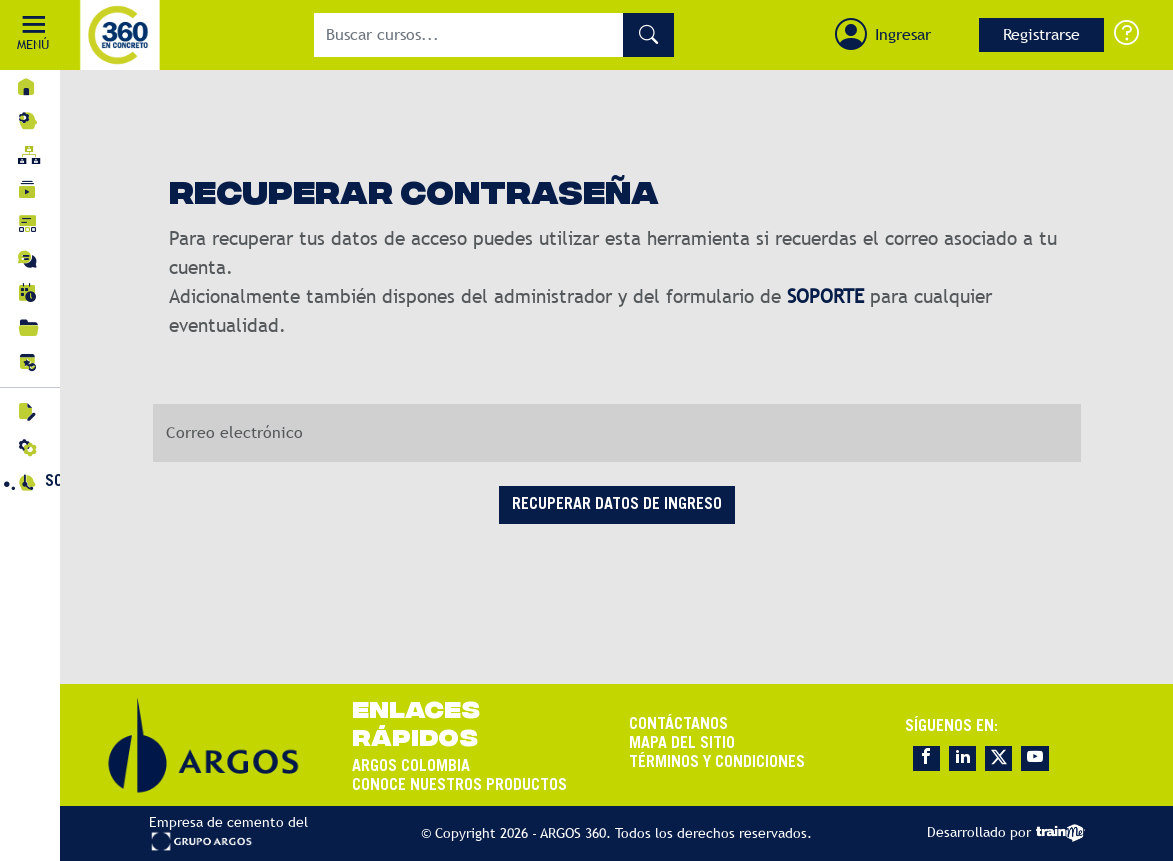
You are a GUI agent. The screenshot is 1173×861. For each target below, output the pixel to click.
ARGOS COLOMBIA (411, 767)
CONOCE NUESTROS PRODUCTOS (459, 786)
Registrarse (1041, 34)
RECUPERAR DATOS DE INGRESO (617, 505)
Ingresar (903, 34)
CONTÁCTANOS (678, 725)
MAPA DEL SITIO (682, 744)
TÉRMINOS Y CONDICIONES (717, 763)
